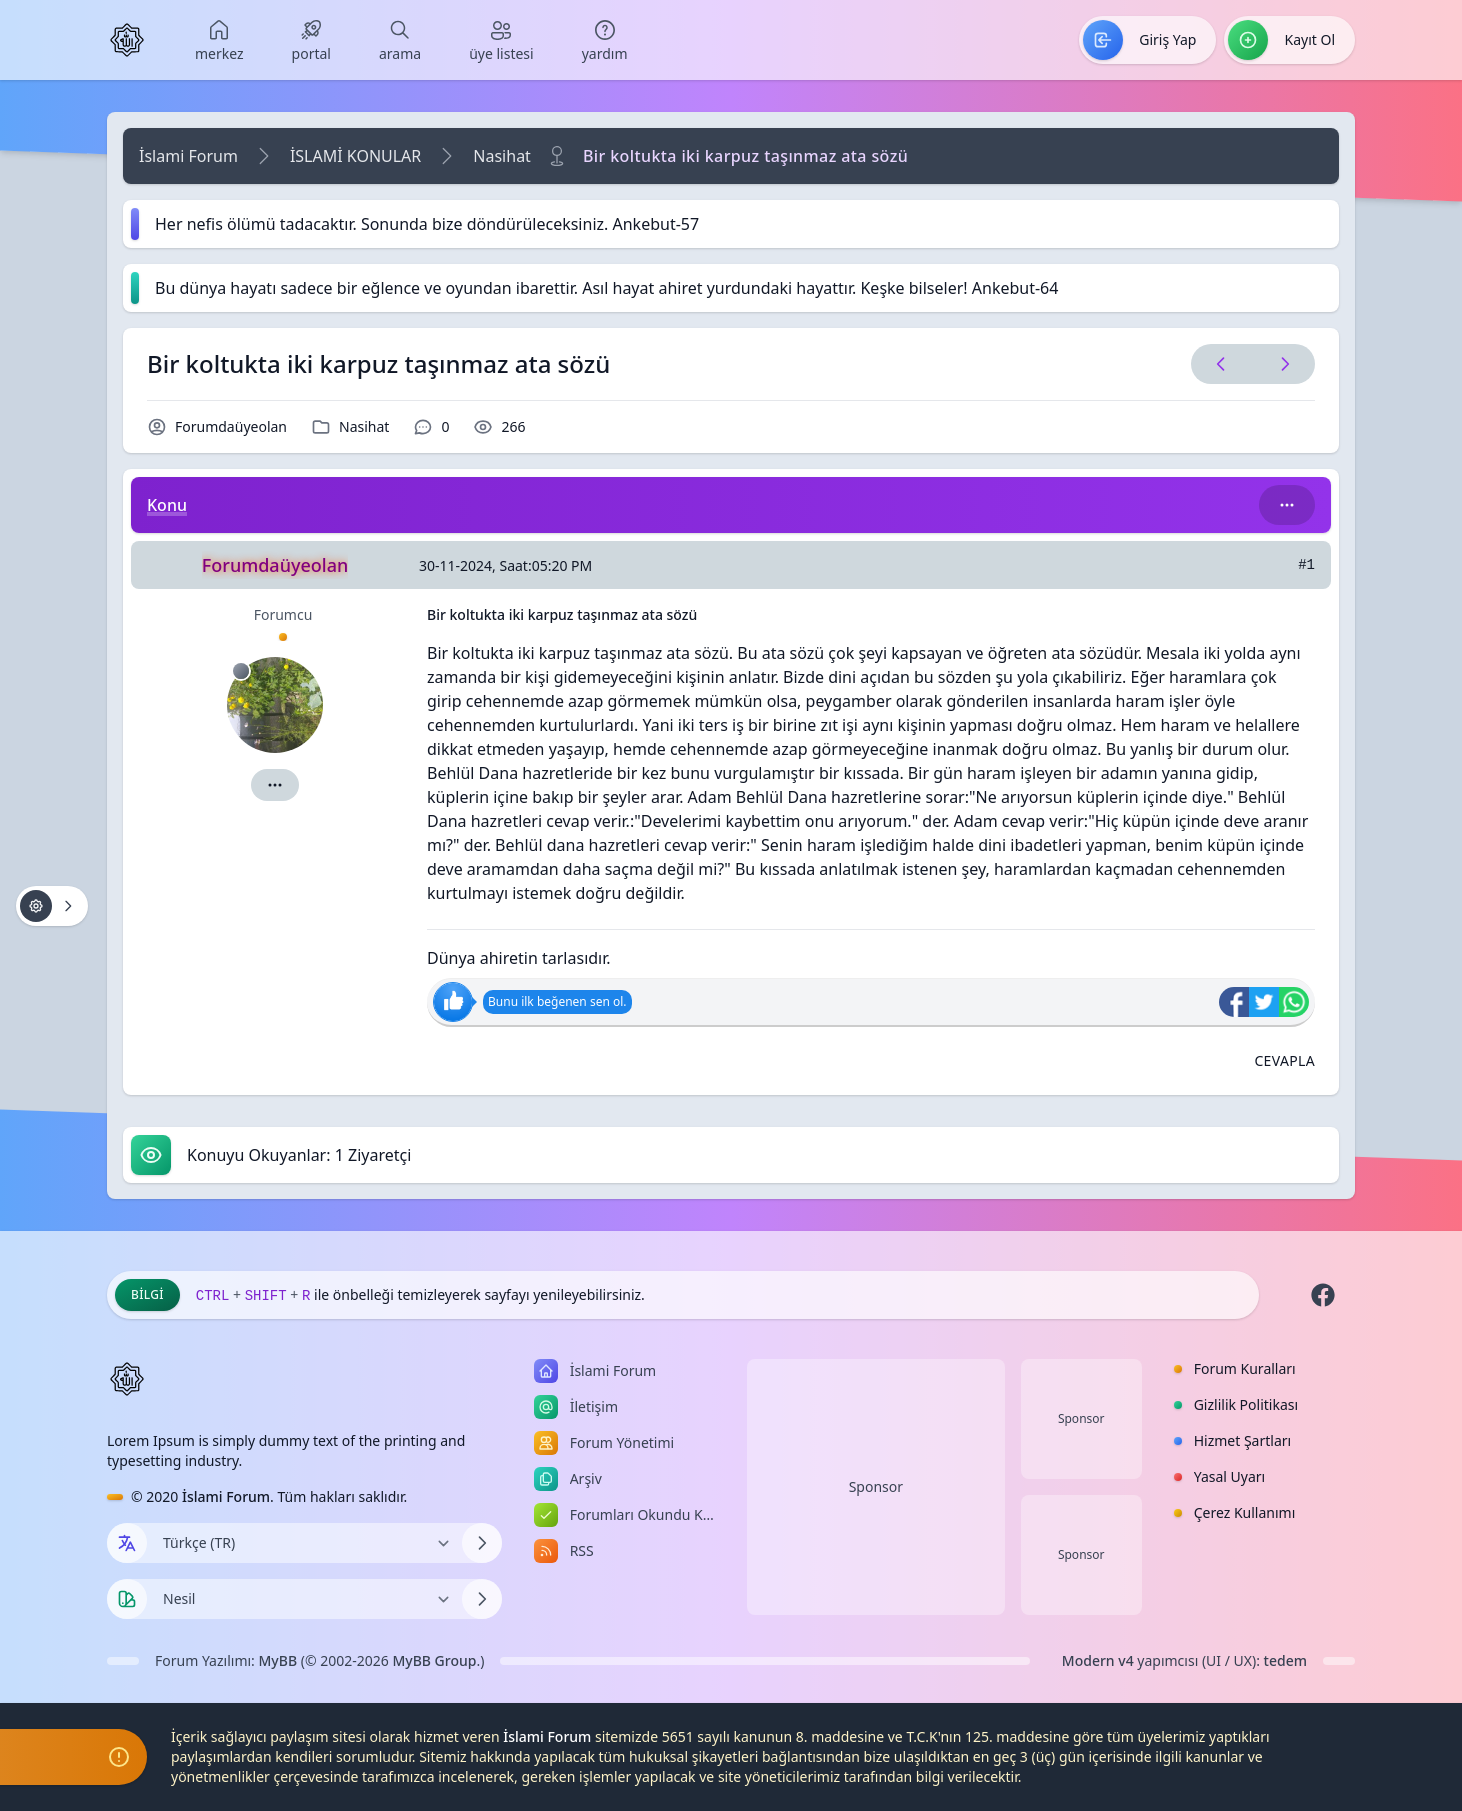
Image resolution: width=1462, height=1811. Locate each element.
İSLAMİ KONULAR (355, 156)
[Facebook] (1323, 1295)
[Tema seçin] (127, 1599)
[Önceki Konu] (1221, 364)
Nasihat (502, 156)
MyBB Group (434, 1660)
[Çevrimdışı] (241, 671)
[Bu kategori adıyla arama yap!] (1287, 505)
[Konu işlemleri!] (52, 906)
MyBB (278, 1660)
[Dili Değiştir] (304, 1543)
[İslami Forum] (127, 40)
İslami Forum (188, 156)
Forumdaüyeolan (231, 426)
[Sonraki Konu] (1281, 364)
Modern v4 (1098, 1660)
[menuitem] (219, 40)
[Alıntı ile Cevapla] (1284, 1061)
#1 (1306, 565)
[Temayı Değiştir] (304, 1599)
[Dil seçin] (127, 1543)
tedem (1285, 1660)
